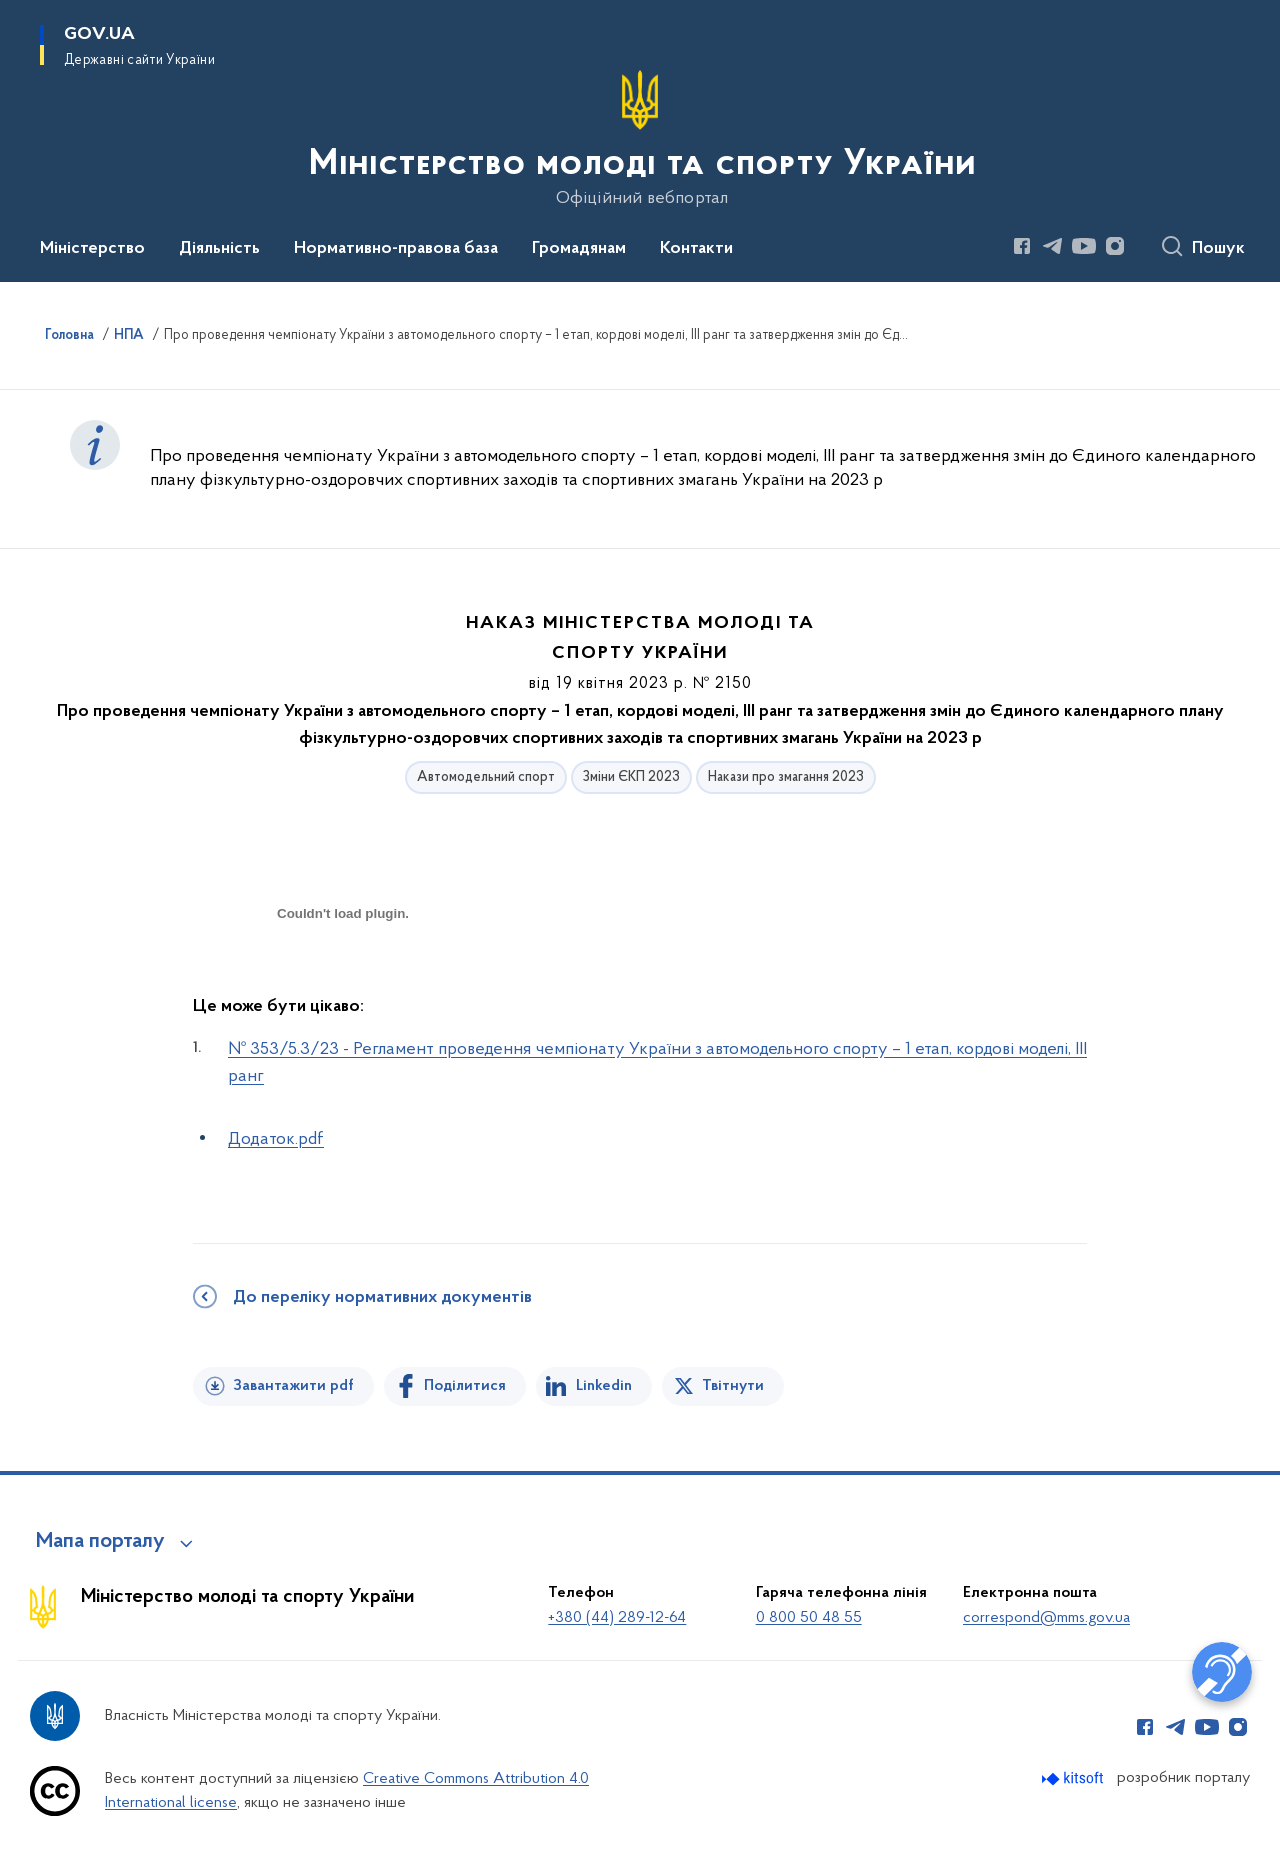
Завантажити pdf (293, 1386)
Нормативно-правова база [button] (396, 249)
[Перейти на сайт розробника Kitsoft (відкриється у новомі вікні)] (1074, 1778)
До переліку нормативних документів (382, 1298)
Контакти (696, 249)
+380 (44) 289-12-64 (617, 1618)
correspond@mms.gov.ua (1046, 1618)
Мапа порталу (100, 1542)
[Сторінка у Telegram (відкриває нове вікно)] (1053, 246)
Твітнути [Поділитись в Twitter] (733, 1386)
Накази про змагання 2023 (786, 777)
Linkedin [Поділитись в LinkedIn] (604, 1386)
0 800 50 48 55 (809, 1618)
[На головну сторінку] (640, 139)
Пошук (1218, 249)
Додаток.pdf (276, 1139)
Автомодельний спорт (486, 777)
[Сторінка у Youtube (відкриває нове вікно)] (1084, 246)
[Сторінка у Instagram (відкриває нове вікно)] (1115, 246)
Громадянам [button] (579, 249)
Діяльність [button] (219, 249)
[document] (343, 984)
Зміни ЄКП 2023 (631, 777)
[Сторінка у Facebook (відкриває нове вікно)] (1022, 246)
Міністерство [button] (92, 249)
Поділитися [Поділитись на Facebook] (465, 1386)
